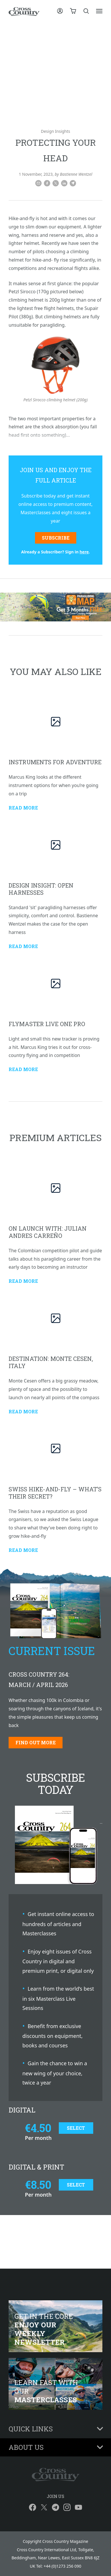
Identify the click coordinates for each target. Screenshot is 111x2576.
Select (76, 2128)
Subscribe (55, 538)
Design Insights (55, 131)
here (84, 552)
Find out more (35, 1742)
